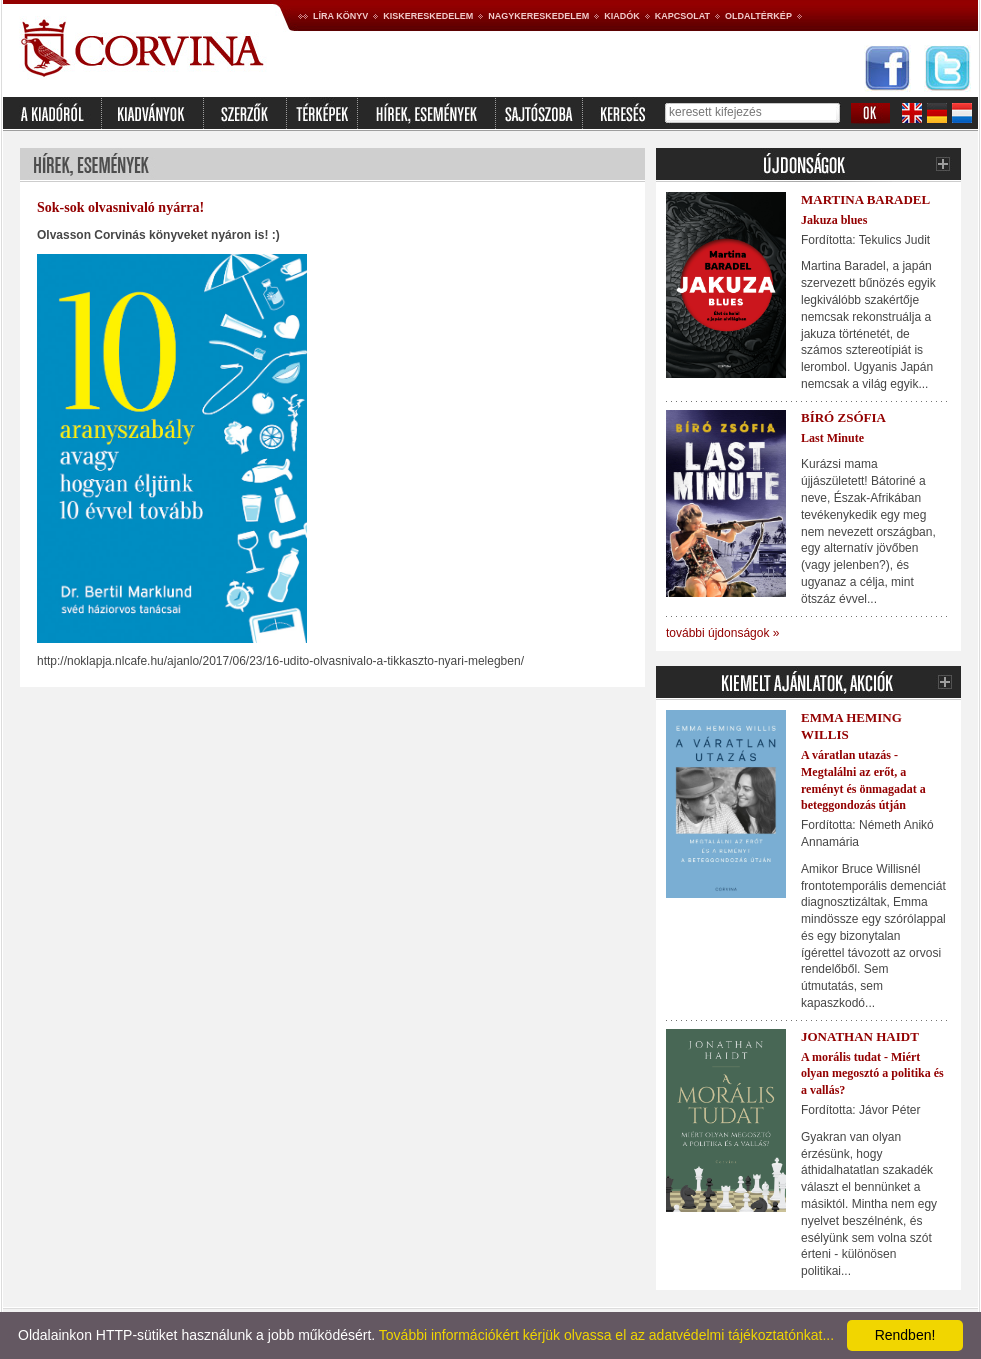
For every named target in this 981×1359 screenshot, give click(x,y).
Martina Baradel (865, 199)
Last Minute (832, 438)
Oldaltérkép (758, 16)
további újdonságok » (722, 633)
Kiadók (622, 16)
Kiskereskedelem (428, 16)
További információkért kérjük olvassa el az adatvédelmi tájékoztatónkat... (606, 1335)
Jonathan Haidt (860, 1036)
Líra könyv (340, 16)
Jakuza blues (834, 220)
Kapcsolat (682, 16)
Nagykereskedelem (538, 16)
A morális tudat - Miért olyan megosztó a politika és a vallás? (872, 1074)
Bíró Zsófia (843, 417)
